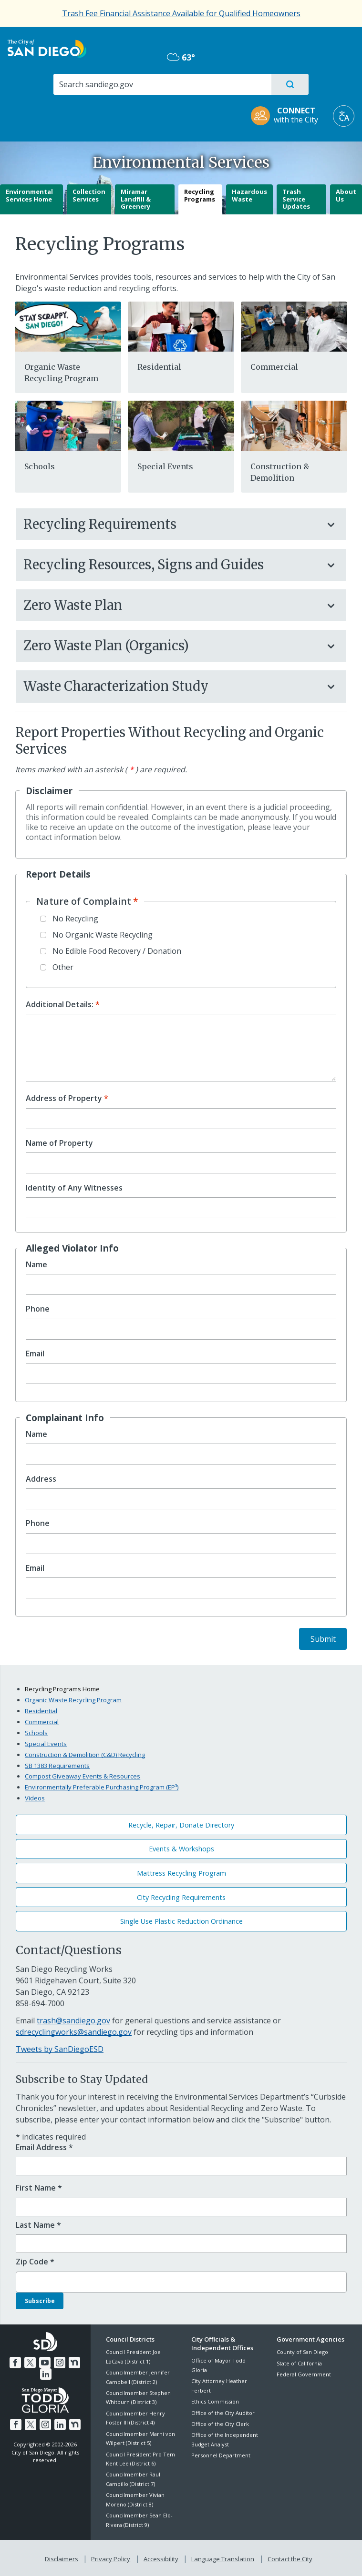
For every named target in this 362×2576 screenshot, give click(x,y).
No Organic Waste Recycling (102, 934)
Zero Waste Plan (171, 605)
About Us (346, 195)
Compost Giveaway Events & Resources (82, 1776)
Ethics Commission (215, 2401)
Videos (35, 1798)
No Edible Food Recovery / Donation (116, 951)
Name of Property (59, 1143)
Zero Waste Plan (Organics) (171, 645)
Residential (159, 367)
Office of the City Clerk (220, 2423)
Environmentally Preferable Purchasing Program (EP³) (101, 1787)
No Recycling (75, 918)
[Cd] (294, 425)
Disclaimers (63, 2557)
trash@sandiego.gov (73, 2020)
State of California (299, 2363)
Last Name (38, 2225)
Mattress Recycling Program (181, 1873)
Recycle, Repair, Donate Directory (181, 1824)
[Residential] (181, 326)
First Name (39, 2188)
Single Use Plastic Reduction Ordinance (181, 1921)
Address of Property (64, 1098)
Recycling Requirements (171, 524)
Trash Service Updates (296, 199)
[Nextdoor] (73, 2361)
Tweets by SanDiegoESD (59, 2049)
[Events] (181, 425)
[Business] (294, 326)
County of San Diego (302, 2351)
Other (62, 967)
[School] (68, 425)
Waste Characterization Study (171, 686)
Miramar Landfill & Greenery (136, 199)
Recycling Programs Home (62, 1689)
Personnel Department (220, 2455)
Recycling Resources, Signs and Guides (171, 564)
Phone (38, 1309)
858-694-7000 (40, 2003)
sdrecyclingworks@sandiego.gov (74, 2032)
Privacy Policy (111, 2557)
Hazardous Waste (249, 195)
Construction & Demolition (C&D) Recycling (85, 1754)
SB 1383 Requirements (57, 1765)
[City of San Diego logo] (47, 47)
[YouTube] (45, 2361)
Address (41, 1479)
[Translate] (343, 116)
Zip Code (35, 2262)
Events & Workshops (181, 1848)
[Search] (161, 84)
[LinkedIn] (46, 2372)
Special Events (165, 466)
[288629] (68, 326)
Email (35, 1354)
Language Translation (221, 2557)
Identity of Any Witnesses (74, 1188)
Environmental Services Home (29, 195)
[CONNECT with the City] (287, 116)
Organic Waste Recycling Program (73, 1700)
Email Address (44, 2147)
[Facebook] (16, 2361)
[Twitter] (31, 2361)
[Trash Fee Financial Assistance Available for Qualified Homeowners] (181, 13)
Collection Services (88, 195)
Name (36, 1265)
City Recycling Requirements (181, 1897)
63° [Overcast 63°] (181, 57)
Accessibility (161, 2557)
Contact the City (288, 2557)
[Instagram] (59, 2361)
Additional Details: (59, 1005)
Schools (39, 466)
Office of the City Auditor (223, 2412)
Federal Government (304, 2374)
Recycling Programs (199, 195)
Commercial (274, 367)
